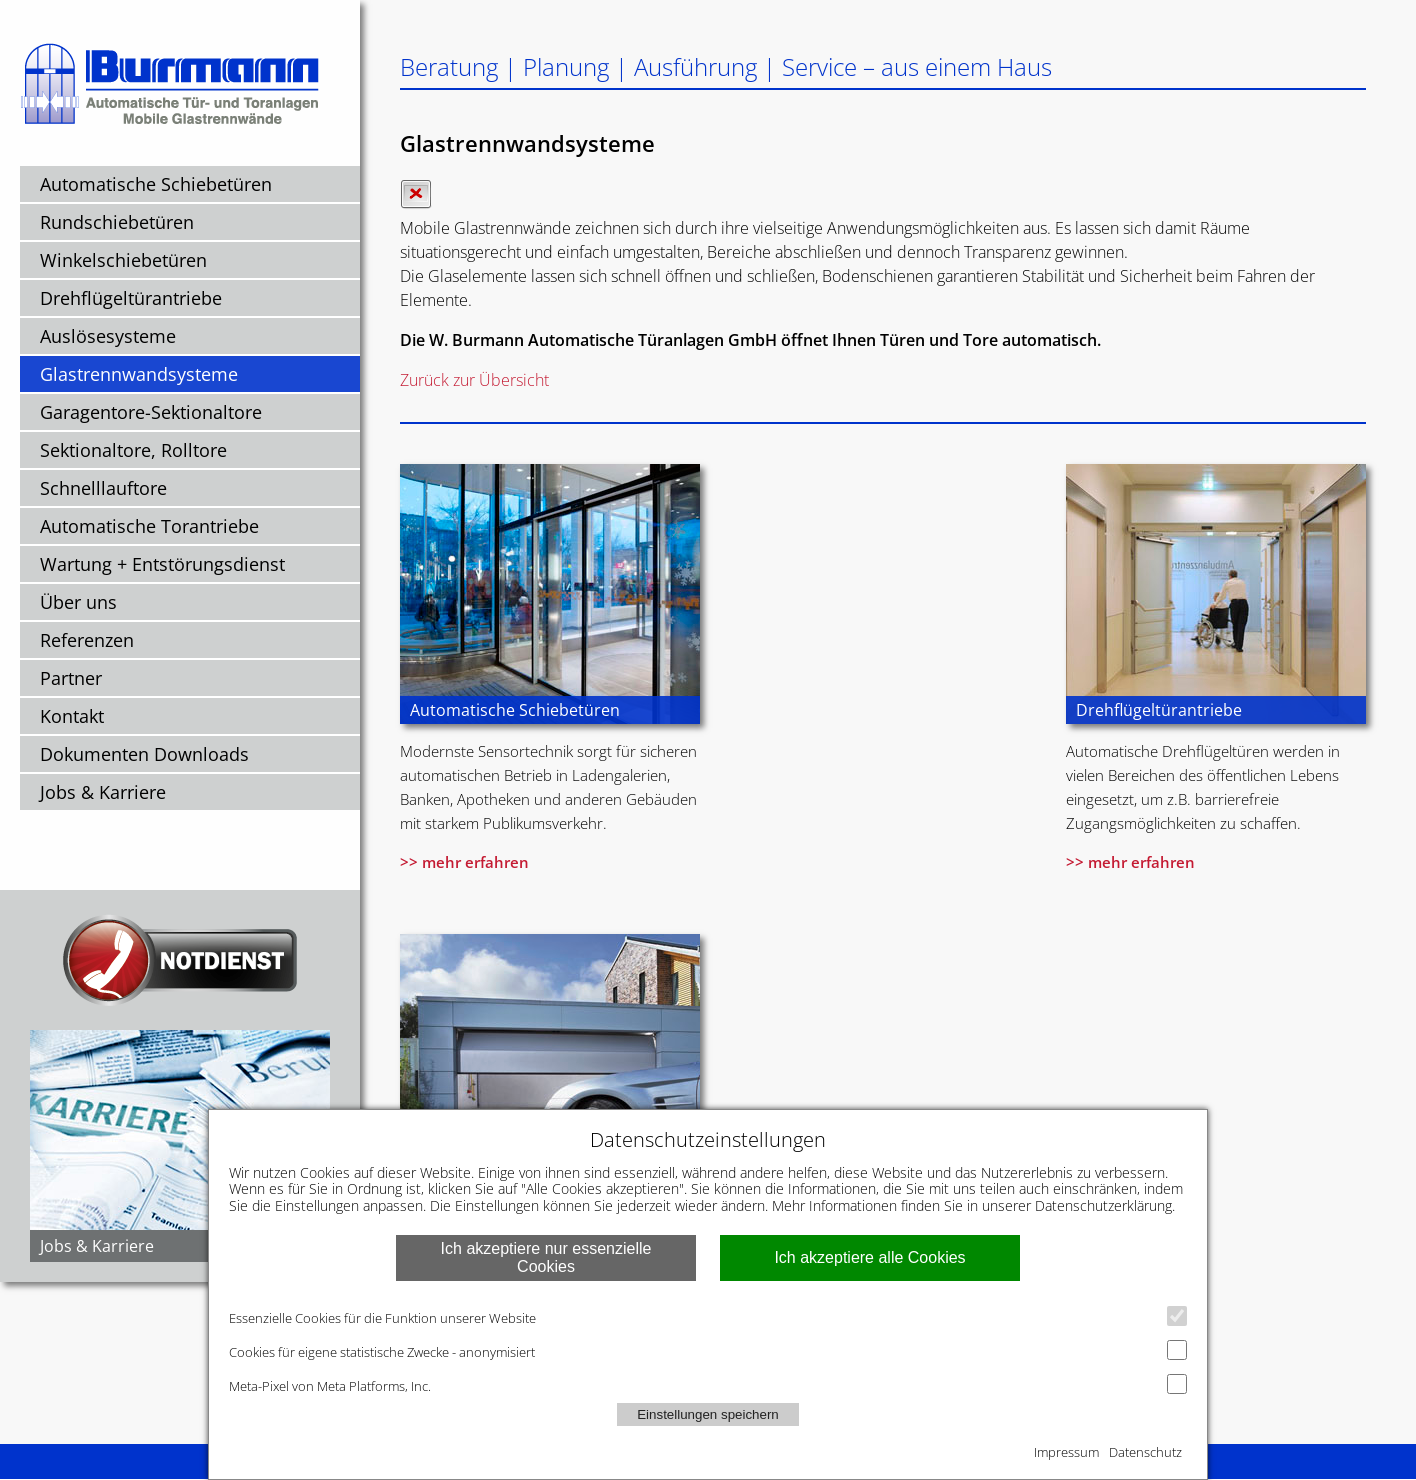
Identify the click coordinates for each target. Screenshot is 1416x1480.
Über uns (78, 602)
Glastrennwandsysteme (139, 374)
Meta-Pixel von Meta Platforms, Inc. (708, 1384)
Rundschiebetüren (117, 222)
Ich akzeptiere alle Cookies (869, 1257)
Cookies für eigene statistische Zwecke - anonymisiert (708, 1350)
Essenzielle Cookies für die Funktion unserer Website (708, 1316)
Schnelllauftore (103, 488)
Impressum (1066, 1452)
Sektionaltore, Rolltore (133, 450)
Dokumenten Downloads (144, 754)
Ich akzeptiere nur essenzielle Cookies (546, 1257)
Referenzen (87, 640)
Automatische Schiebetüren (156, 184)
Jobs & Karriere (103, 792)
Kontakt (72, 716)
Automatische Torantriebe (149, 526)
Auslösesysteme (108, 336)
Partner (71, 678)
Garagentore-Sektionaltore (151, 412)
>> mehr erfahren (464, 862)
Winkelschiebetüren (123, 260)
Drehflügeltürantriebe (131, 298)
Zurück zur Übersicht (474, 380)
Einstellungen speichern (708, 1414)
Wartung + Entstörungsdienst (162, 564)
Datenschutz (1145, 1452)
